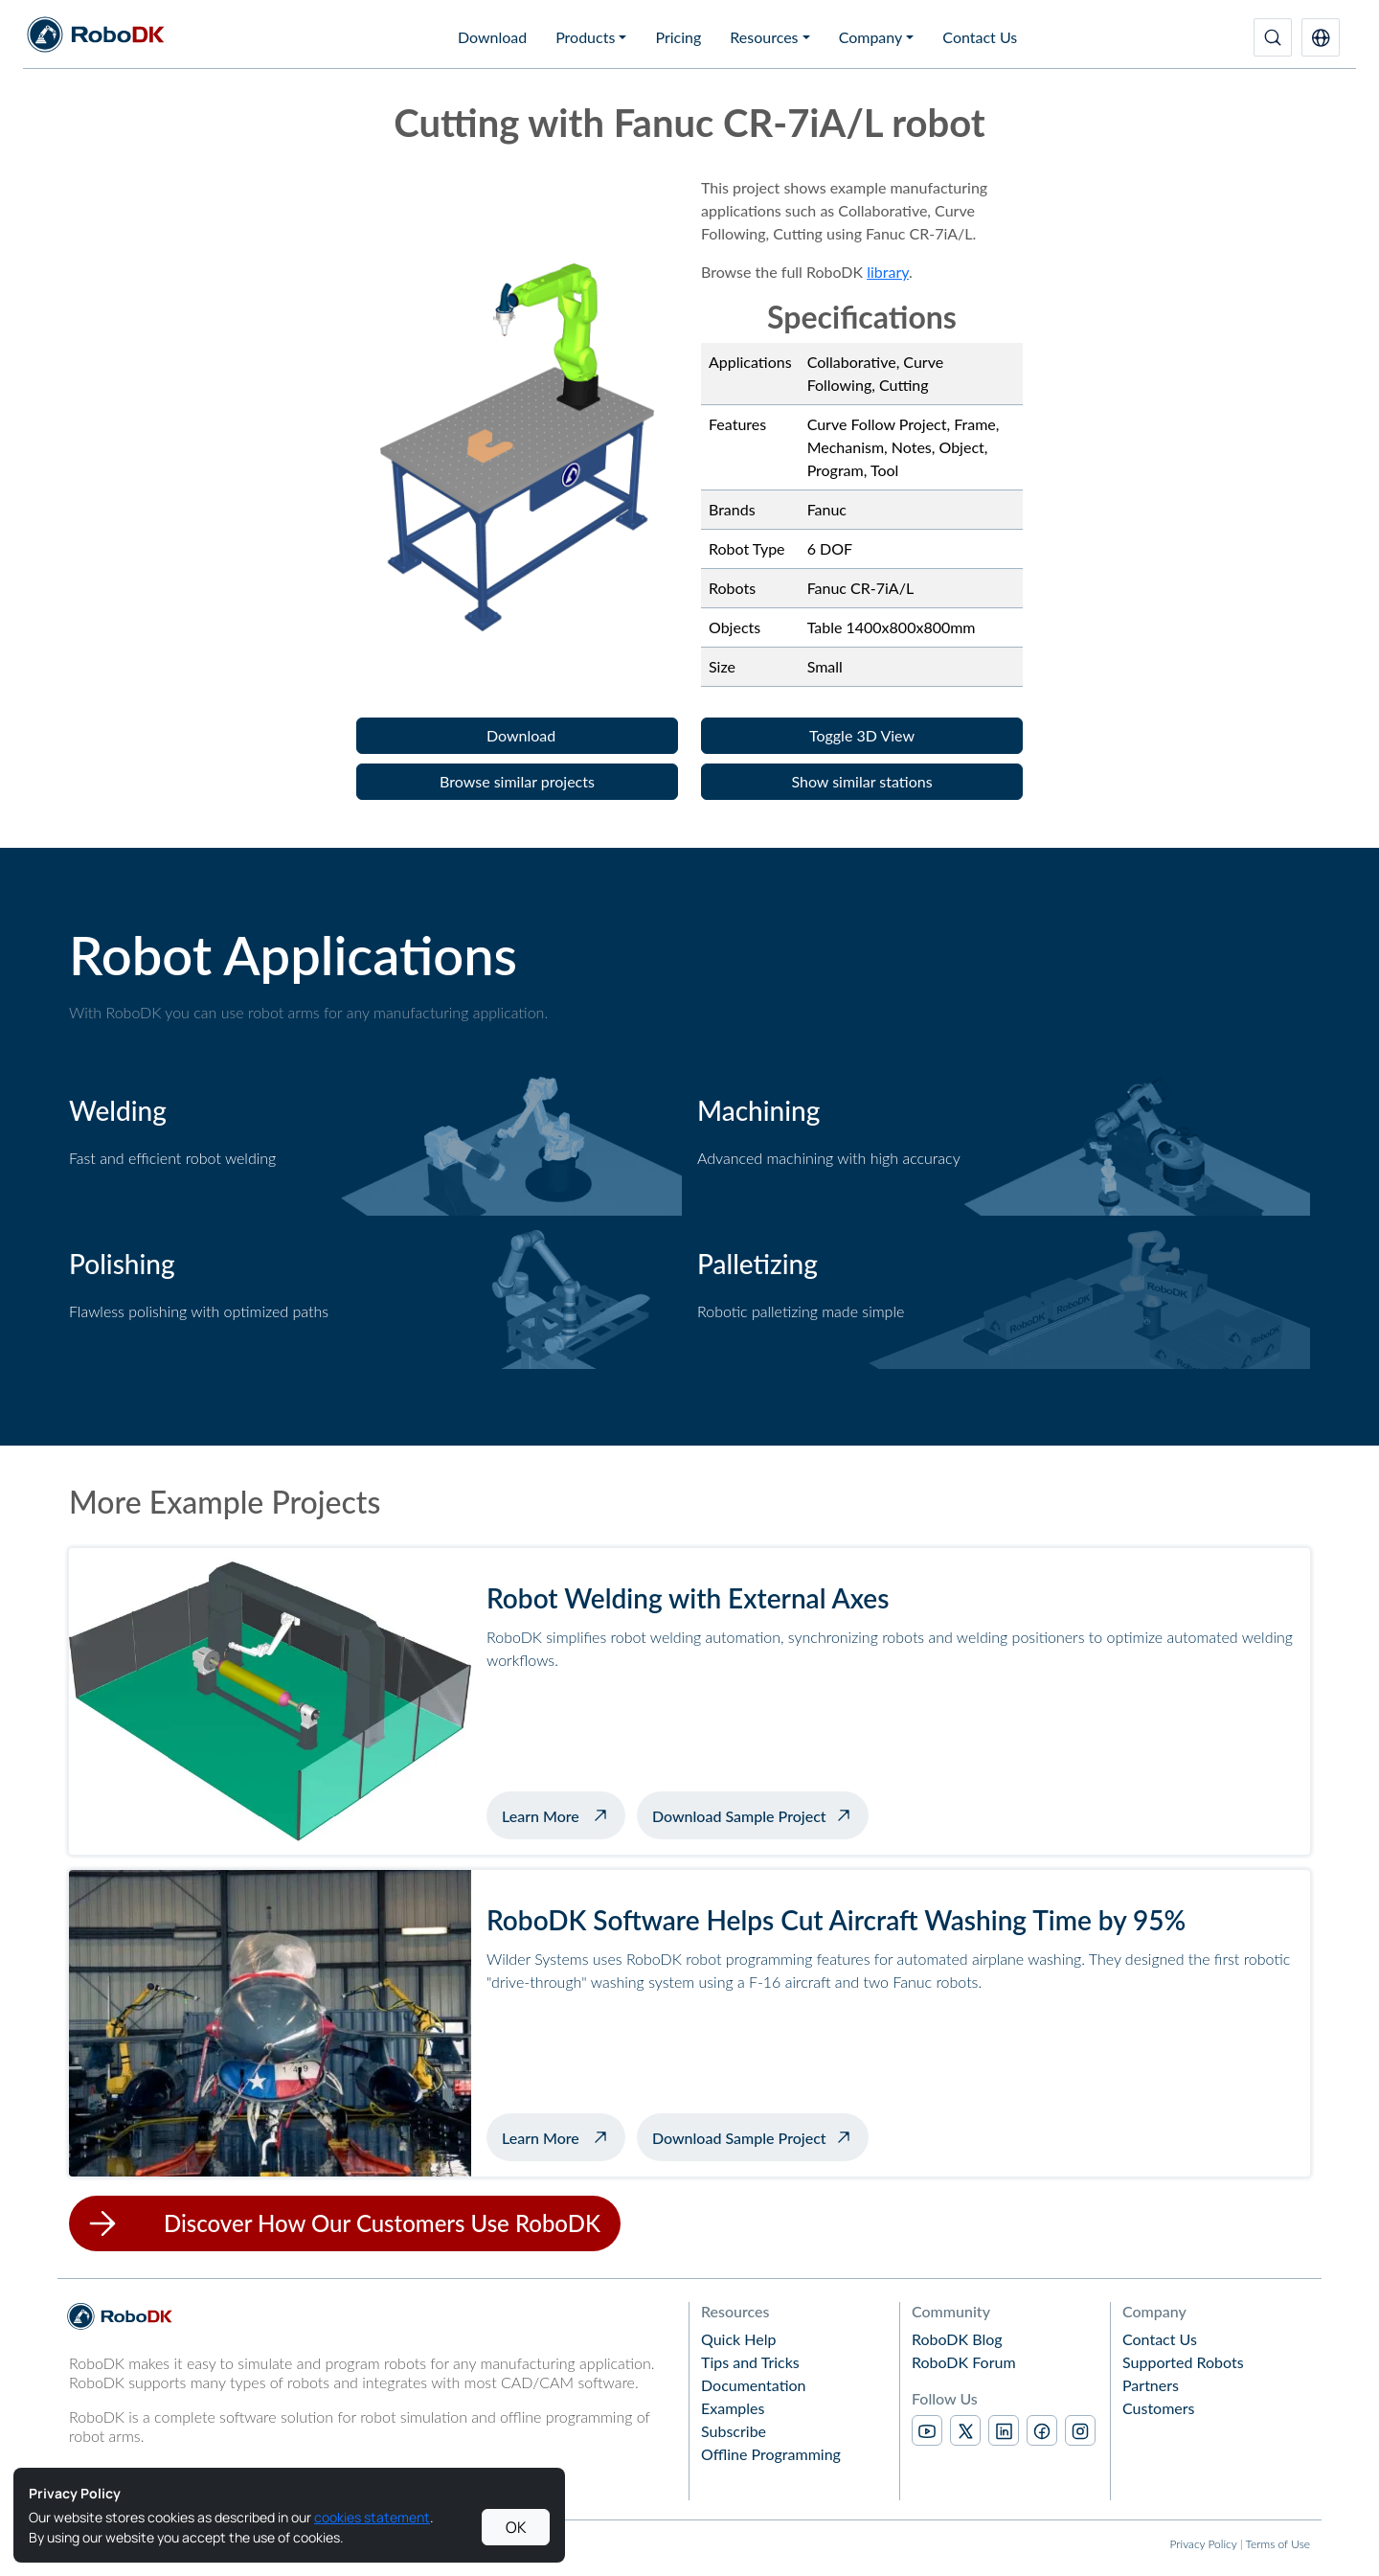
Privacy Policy (1202, 2544)
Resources (764, 37)
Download (492, 37)
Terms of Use (1278, 2544)
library (888, 271)
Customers (1158, 2408)
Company (871, 37)
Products (585, 37)
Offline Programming (771, 2454)
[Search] (1273, 37)
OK (516, 2527)
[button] (1320, 37)
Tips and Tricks (750, 2362)
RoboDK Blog (957, 2339)
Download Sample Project (739, 1816)
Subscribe (733, 2431)
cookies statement (372, 2517)
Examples (732, 2408)
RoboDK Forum (964, 2362)
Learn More (563, 1813)
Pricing (678, 37)
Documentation (753, 2385)
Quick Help (738, 2339)
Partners (1150, 2385)
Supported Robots (1183, 2362)
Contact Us (979, 37)
